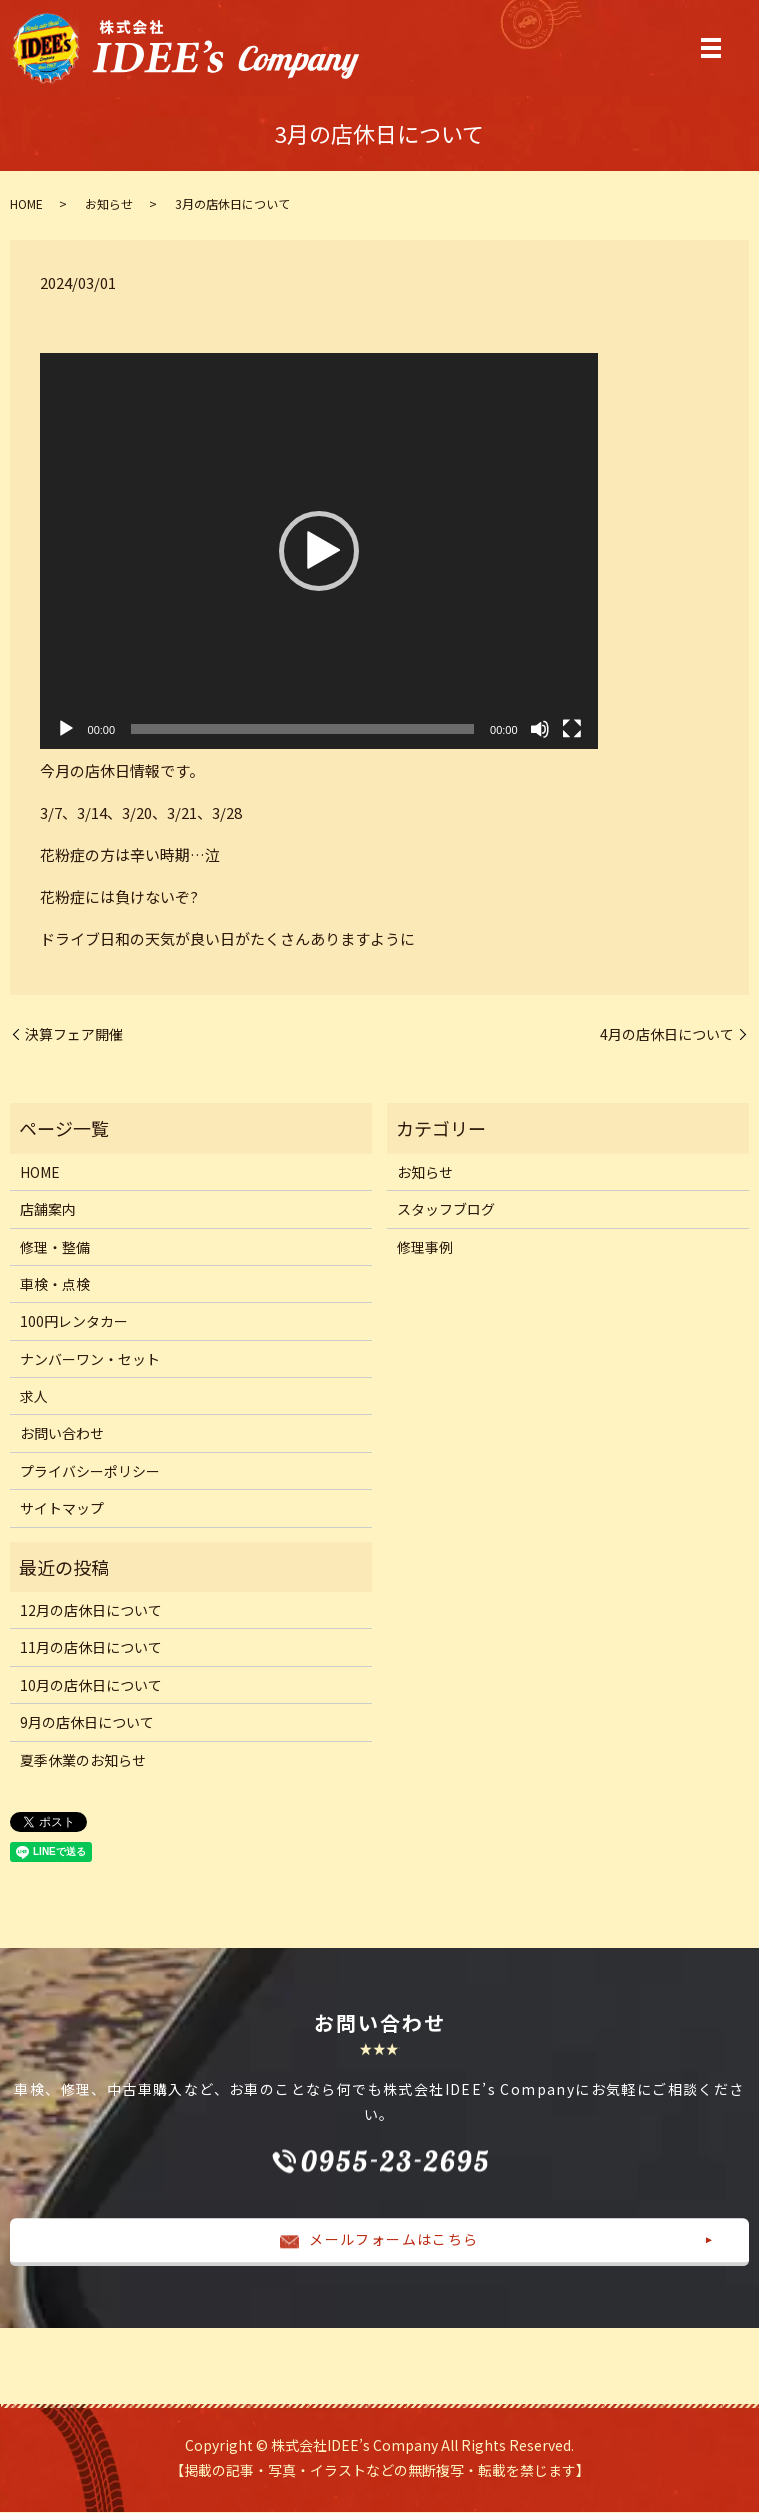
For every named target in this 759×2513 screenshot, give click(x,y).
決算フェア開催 (74, 1034)
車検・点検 (55, 1284)
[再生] (66, 730)
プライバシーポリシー (90, 1471)
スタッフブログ (446, 1209)
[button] (319, 552)
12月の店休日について (91, 1610)
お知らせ (109, 203)
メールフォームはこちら (379, 2240)
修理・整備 (55, 1247)
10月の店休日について (91, 1685)
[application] (319, 552)
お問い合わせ (62, 1434)
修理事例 (425, 1247)
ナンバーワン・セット (90, 1359)
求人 (34, 1396)
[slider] (302, 730)
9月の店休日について (87, 1722)
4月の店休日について (667, 1034)
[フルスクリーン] (572, 730)
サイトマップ (62, 1508)
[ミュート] (540, 730)
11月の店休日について (91, 1648)
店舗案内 (48, 1209)
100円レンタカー (74, 1322)
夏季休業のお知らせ (83, 1760)
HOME (26, 203)
